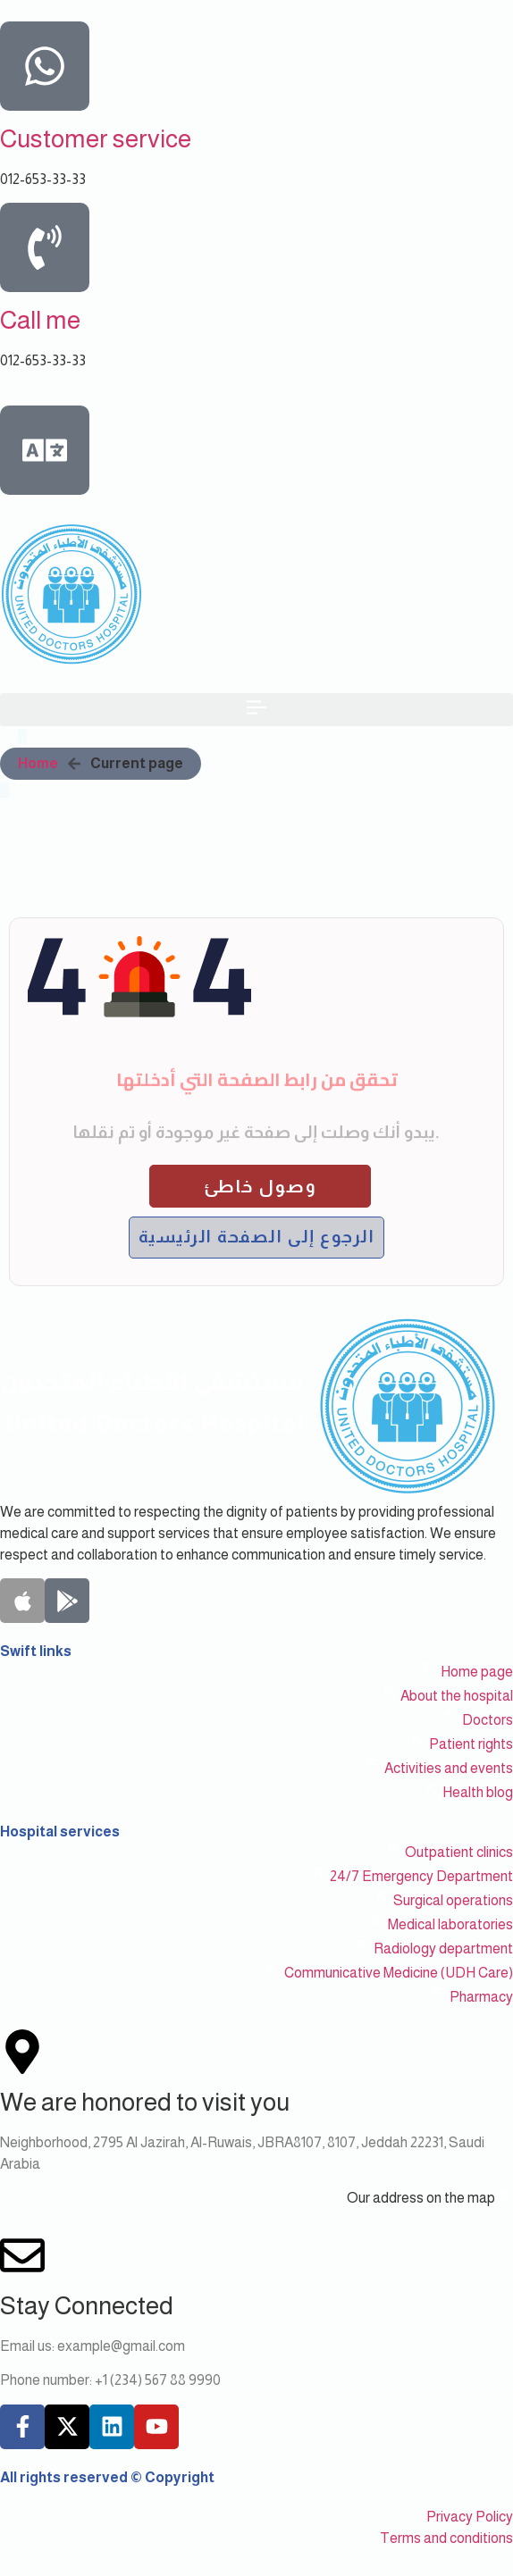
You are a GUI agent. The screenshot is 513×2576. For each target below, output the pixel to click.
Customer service (95, 139)
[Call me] (44, 247)
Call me (40, 320)
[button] (256, 709)
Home (38, 763)
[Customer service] (44, 66)
